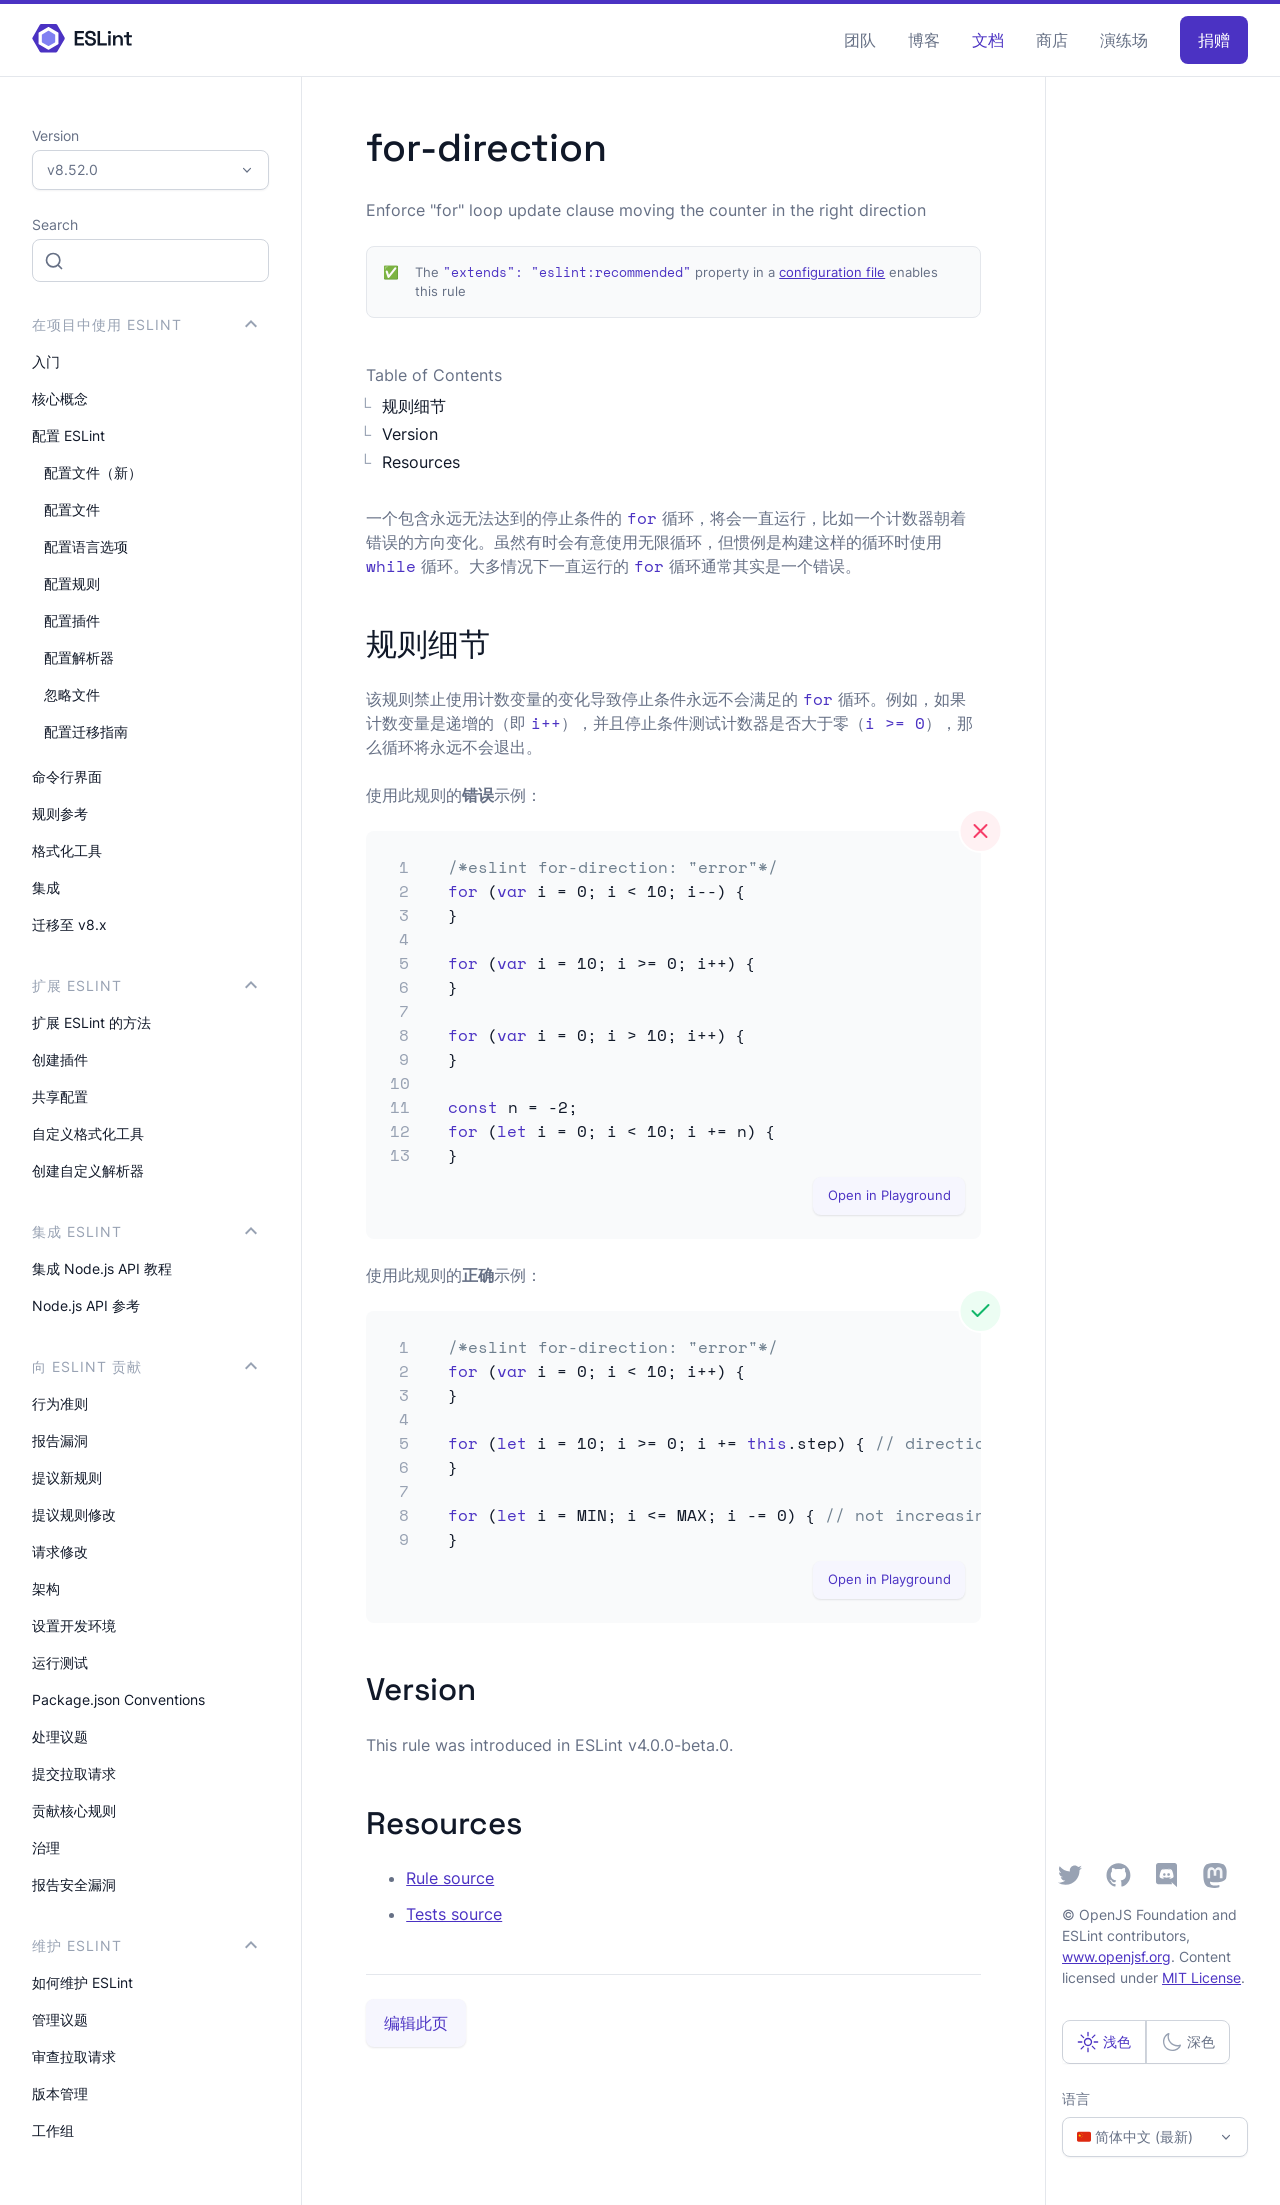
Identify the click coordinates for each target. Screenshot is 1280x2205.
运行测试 (60, 1662)
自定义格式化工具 (88, 1133)
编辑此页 (416, 2023)
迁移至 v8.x (69, 924)
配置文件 (72, 509)
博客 (924, 40)
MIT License (1201, 1977)
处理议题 (60, 1736)
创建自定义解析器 (88, 1170)
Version (410, 434)
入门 (46, 361)
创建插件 (60, 1059)
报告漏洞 (60, 1440)
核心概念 (60, 398)
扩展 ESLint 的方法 (91, 1022)
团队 (860, 40)
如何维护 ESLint (82, 1982)
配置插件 (72, 620)
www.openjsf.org (1116, 1956)
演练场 (1124, 40)
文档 (988, 40)
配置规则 (72, 583)
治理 (46, 1847)
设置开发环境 (74, 1625)
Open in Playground (889, 1195)
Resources (421, 462)
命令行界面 (67, 776)
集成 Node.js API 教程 (102, 1268)
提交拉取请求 (74, 1773)
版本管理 (60, 2093)
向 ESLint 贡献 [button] (144, 1366)
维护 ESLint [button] (144, 1945)
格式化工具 (67, 850)
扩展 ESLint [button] (144, 985)
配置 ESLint (68, 435)
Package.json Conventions (118, 1699)
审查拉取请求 (74, 2056)
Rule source (450, 1878)
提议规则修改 (74, 1514)
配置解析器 (79, 657)
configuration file (832, 272)
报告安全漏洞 (74, 1884)
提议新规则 (67, 1477)
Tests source (454, 1914)
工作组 (53, 2130)
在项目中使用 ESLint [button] (144, 324)
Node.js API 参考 (86, 1305)
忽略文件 (72, 694)
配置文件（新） (93, 472)
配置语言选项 (86, 546)
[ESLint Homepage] (82, 39)
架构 (46, 1588)
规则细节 (414, 406)
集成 (46, 887)
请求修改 (60, 1551)
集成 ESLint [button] (144, 1231)
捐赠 (1214, 40)
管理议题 (60, 2019)
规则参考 (60, 813)
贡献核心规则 (74, 1810)
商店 (1052, 40)
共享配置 (60, 1096)
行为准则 (60, 1403)
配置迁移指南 (86, 731)
